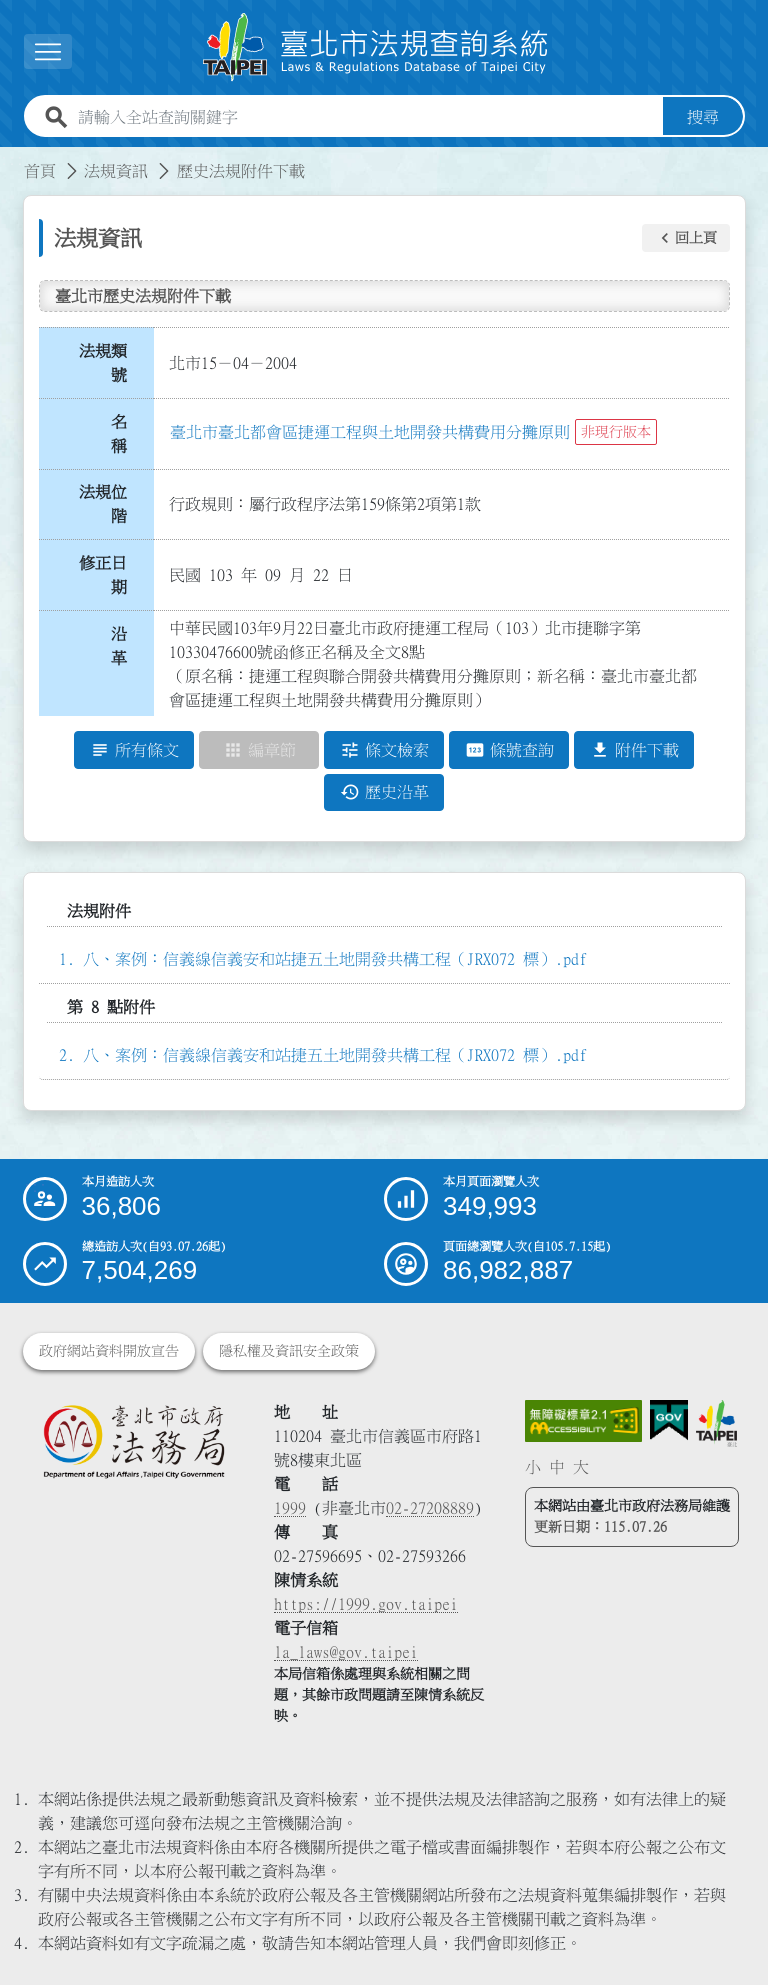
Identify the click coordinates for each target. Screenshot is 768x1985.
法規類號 (103, 363)
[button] (686, 238)
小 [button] (533, 1467)
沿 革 (125, 646)
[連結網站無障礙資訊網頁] (584, 1421)
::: (12, 159)
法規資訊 (116, 171)
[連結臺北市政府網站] (716, 1423)
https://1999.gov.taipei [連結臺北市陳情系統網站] (366, 1604)
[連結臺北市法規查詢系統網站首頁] (376, 47)
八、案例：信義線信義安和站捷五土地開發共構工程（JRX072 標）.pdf (335, 959)
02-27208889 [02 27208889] (430, 1508)
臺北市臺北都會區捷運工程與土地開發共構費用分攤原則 (370, 432)
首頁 (40, 171)
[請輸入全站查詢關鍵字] (366, 117)
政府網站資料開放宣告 (109, 1351)
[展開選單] (48, 51)
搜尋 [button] (703, 117)
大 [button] (581, 1467)
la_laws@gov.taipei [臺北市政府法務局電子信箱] (346, 1652)
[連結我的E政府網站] (669, 1420)
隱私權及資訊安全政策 (289, 1351)
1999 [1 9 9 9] (290, 1508)
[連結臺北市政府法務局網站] (133, 1441)
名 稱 (125, 434)
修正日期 (103, 575)
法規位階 (103, 504)
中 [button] (557, 1467)
